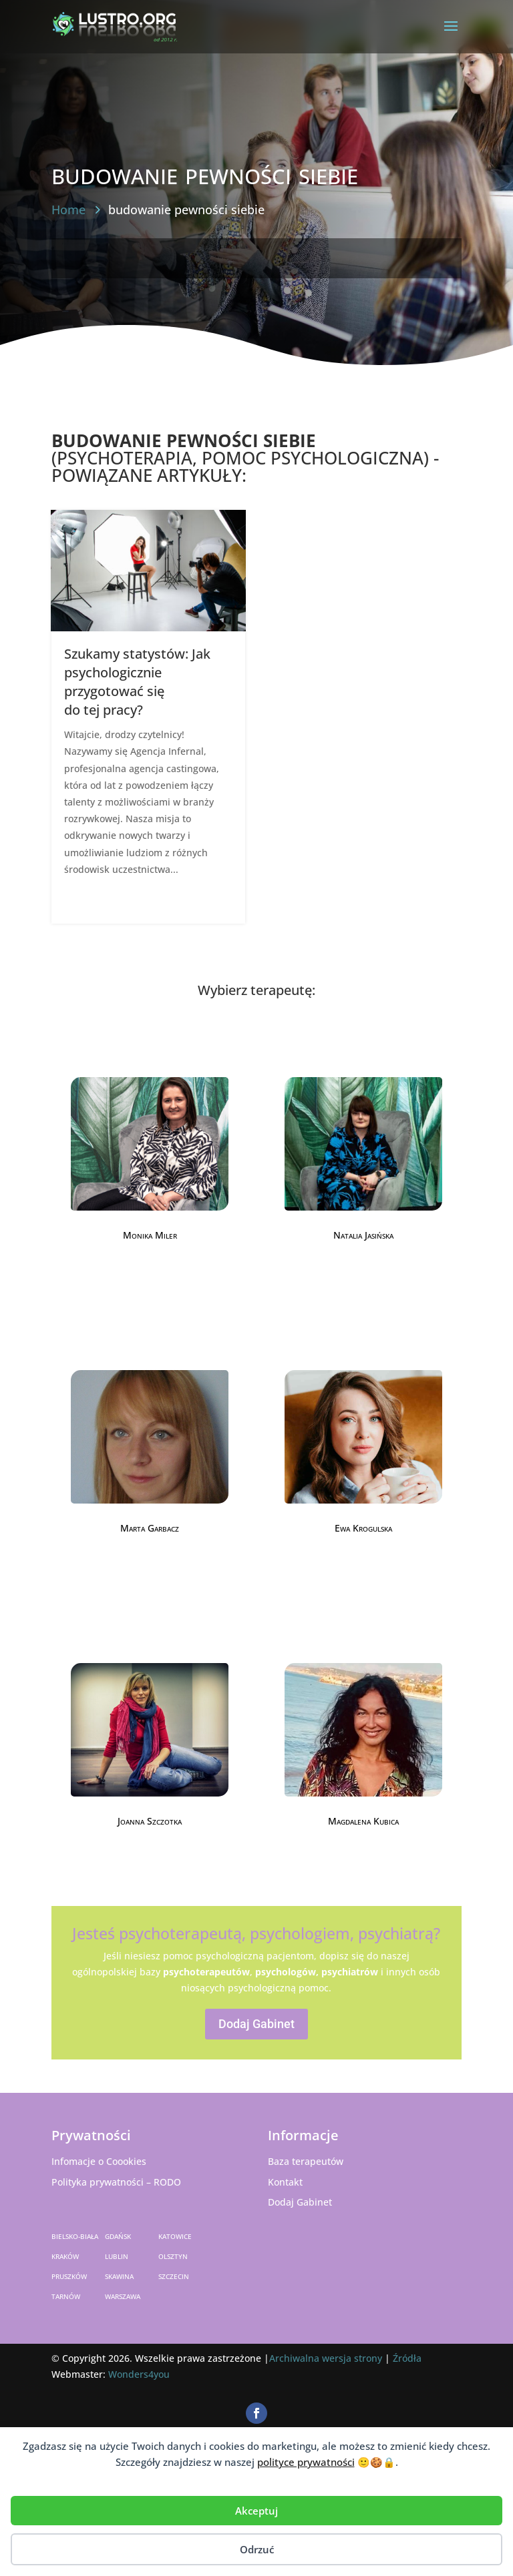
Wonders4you (139, 2374)
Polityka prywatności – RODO (116, 2182)
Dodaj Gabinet (256, 2024)
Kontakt (285, 2182)
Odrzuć (257, 2549)
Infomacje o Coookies (98, 2161)
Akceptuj (256, 2510)
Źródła (407, 2358)
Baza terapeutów (305, 2161)
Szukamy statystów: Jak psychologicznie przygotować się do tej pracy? (137, 682)
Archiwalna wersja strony (325, 2358)
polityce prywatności (306, 2462)
